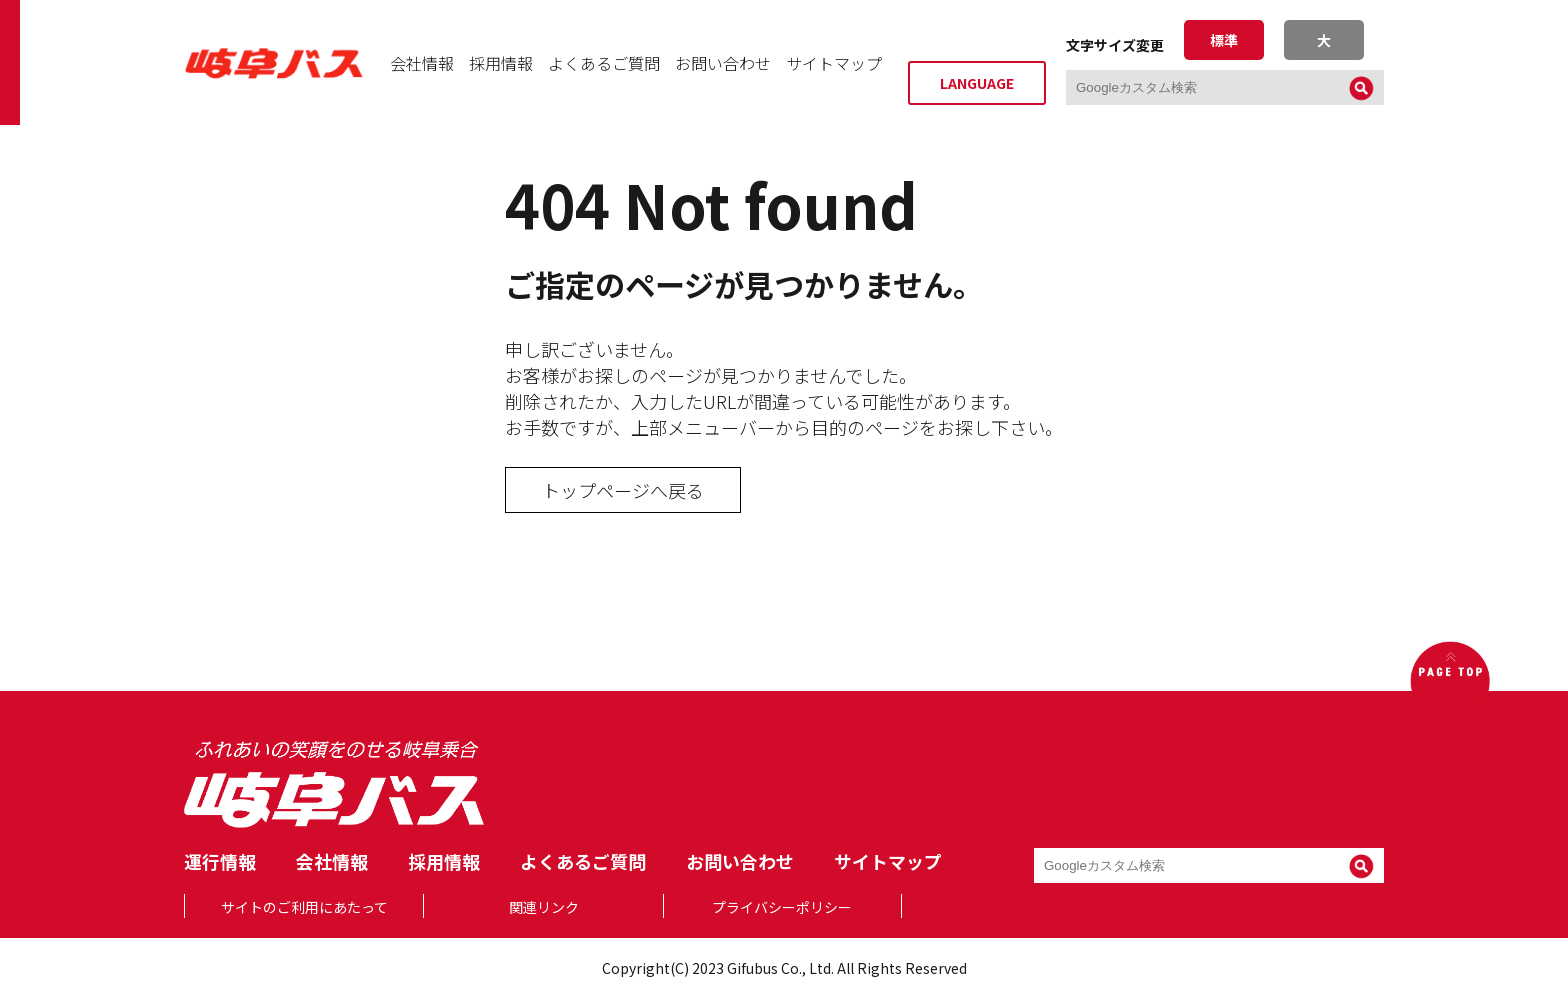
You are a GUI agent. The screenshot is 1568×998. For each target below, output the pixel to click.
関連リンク (544, 907)
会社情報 (422, 63)
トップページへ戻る (623, 490)
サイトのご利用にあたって (304, 907)
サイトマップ (834, 63)
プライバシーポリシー (782, 907)
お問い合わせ (723, 63)
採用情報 (501, 63)
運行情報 (220, 861)
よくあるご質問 (604, 63)
